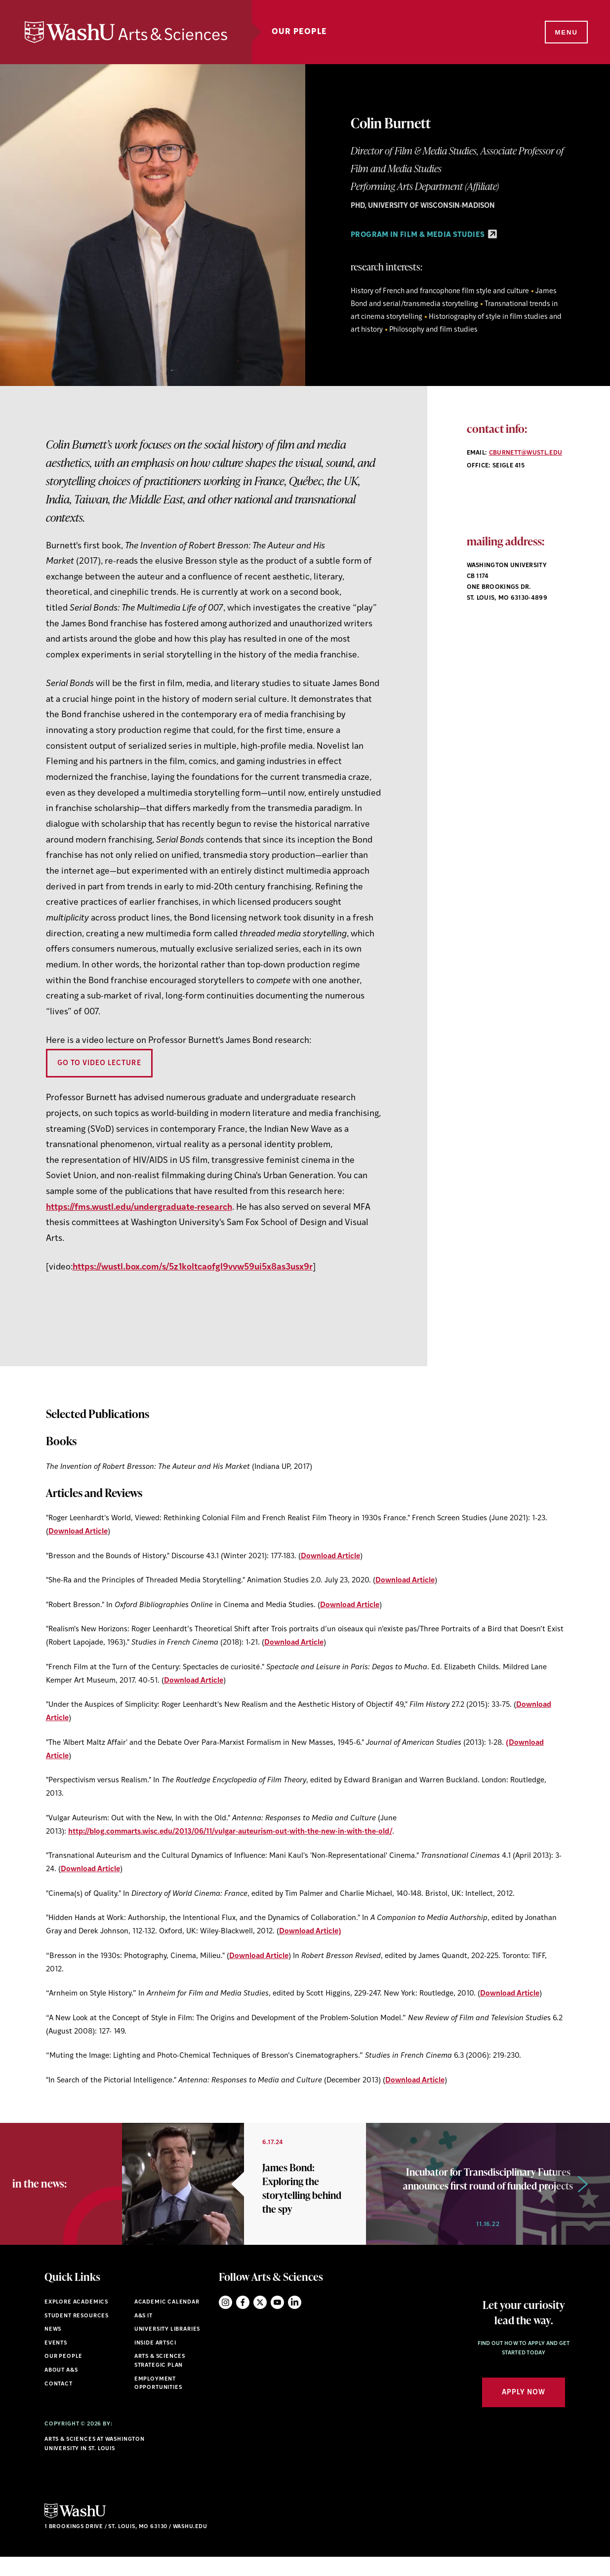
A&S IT (143, 2335)
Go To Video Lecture (99, 1063)
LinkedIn (294, 2321)
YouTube (277, 2321)
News (52, 2348)
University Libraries (167, 2348)
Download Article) (310, 1931)
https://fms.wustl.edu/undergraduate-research (139, 1207)
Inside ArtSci (155, 2362)
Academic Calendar (167, 2321)
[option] (244, 2193)
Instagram (225, 2321)
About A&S (61, 2389)
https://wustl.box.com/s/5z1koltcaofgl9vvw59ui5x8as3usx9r (193, 1267)
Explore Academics (76, 2321)
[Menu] (565, 32)
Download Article (78, 1532)
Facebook (242, 2321)
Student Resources (76, 2335)
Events (55, 2362)
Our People (299, 32)
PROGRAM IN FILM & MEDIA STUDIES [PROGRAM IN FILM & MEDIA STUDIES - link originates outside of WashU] (424, 235)
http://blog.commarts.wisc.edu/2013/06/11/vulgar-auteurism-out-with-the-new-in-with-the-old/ (230, 1832)
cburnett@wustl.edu (526, 453)
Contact (58, 2403)
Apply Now (523, 2411)
